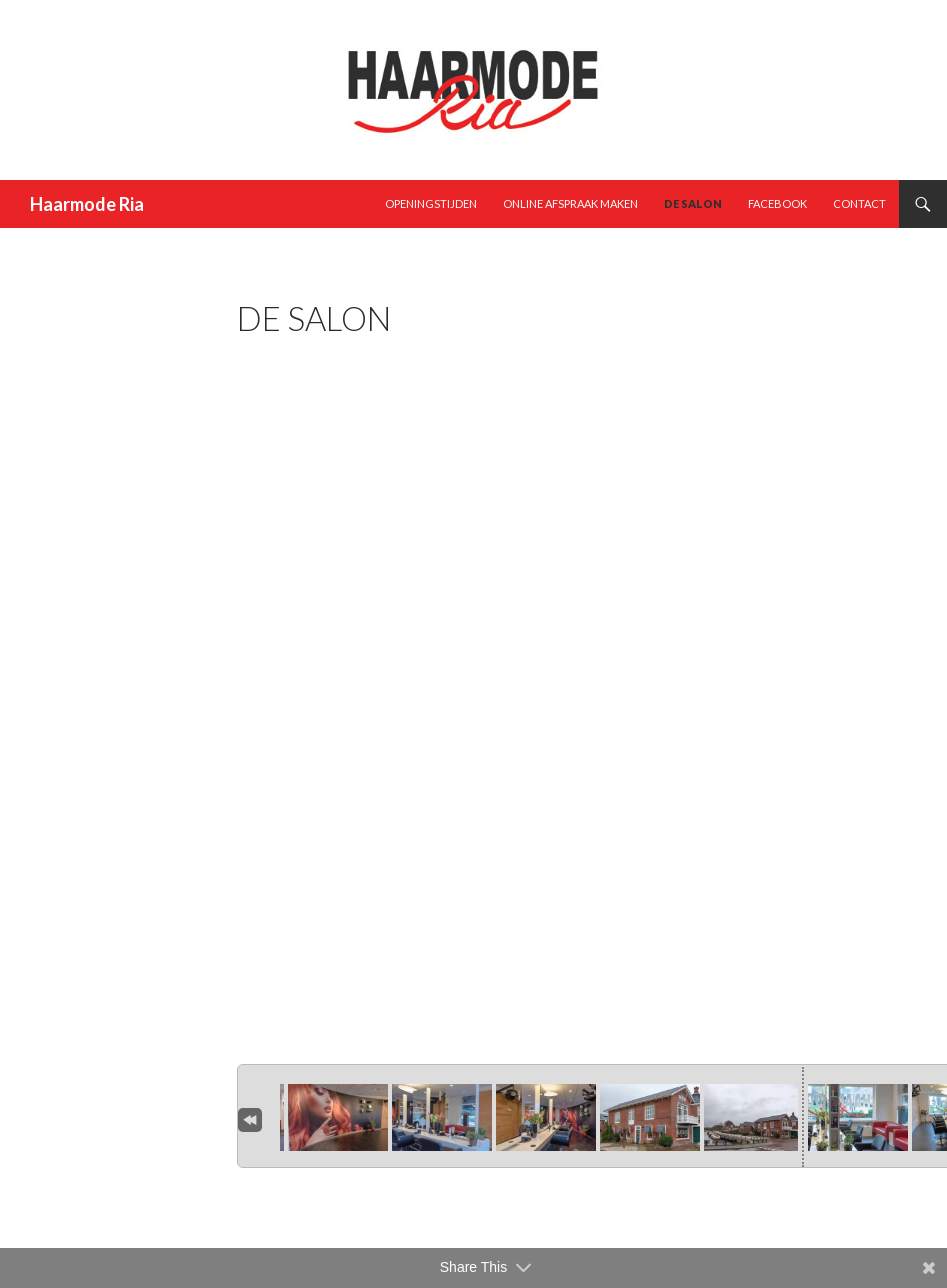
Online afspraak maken (570, 203)
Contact (859, 203)
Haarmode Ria (87, 204)
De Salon (693, 203)
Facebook (777, 203)
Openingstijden (431, 203)
